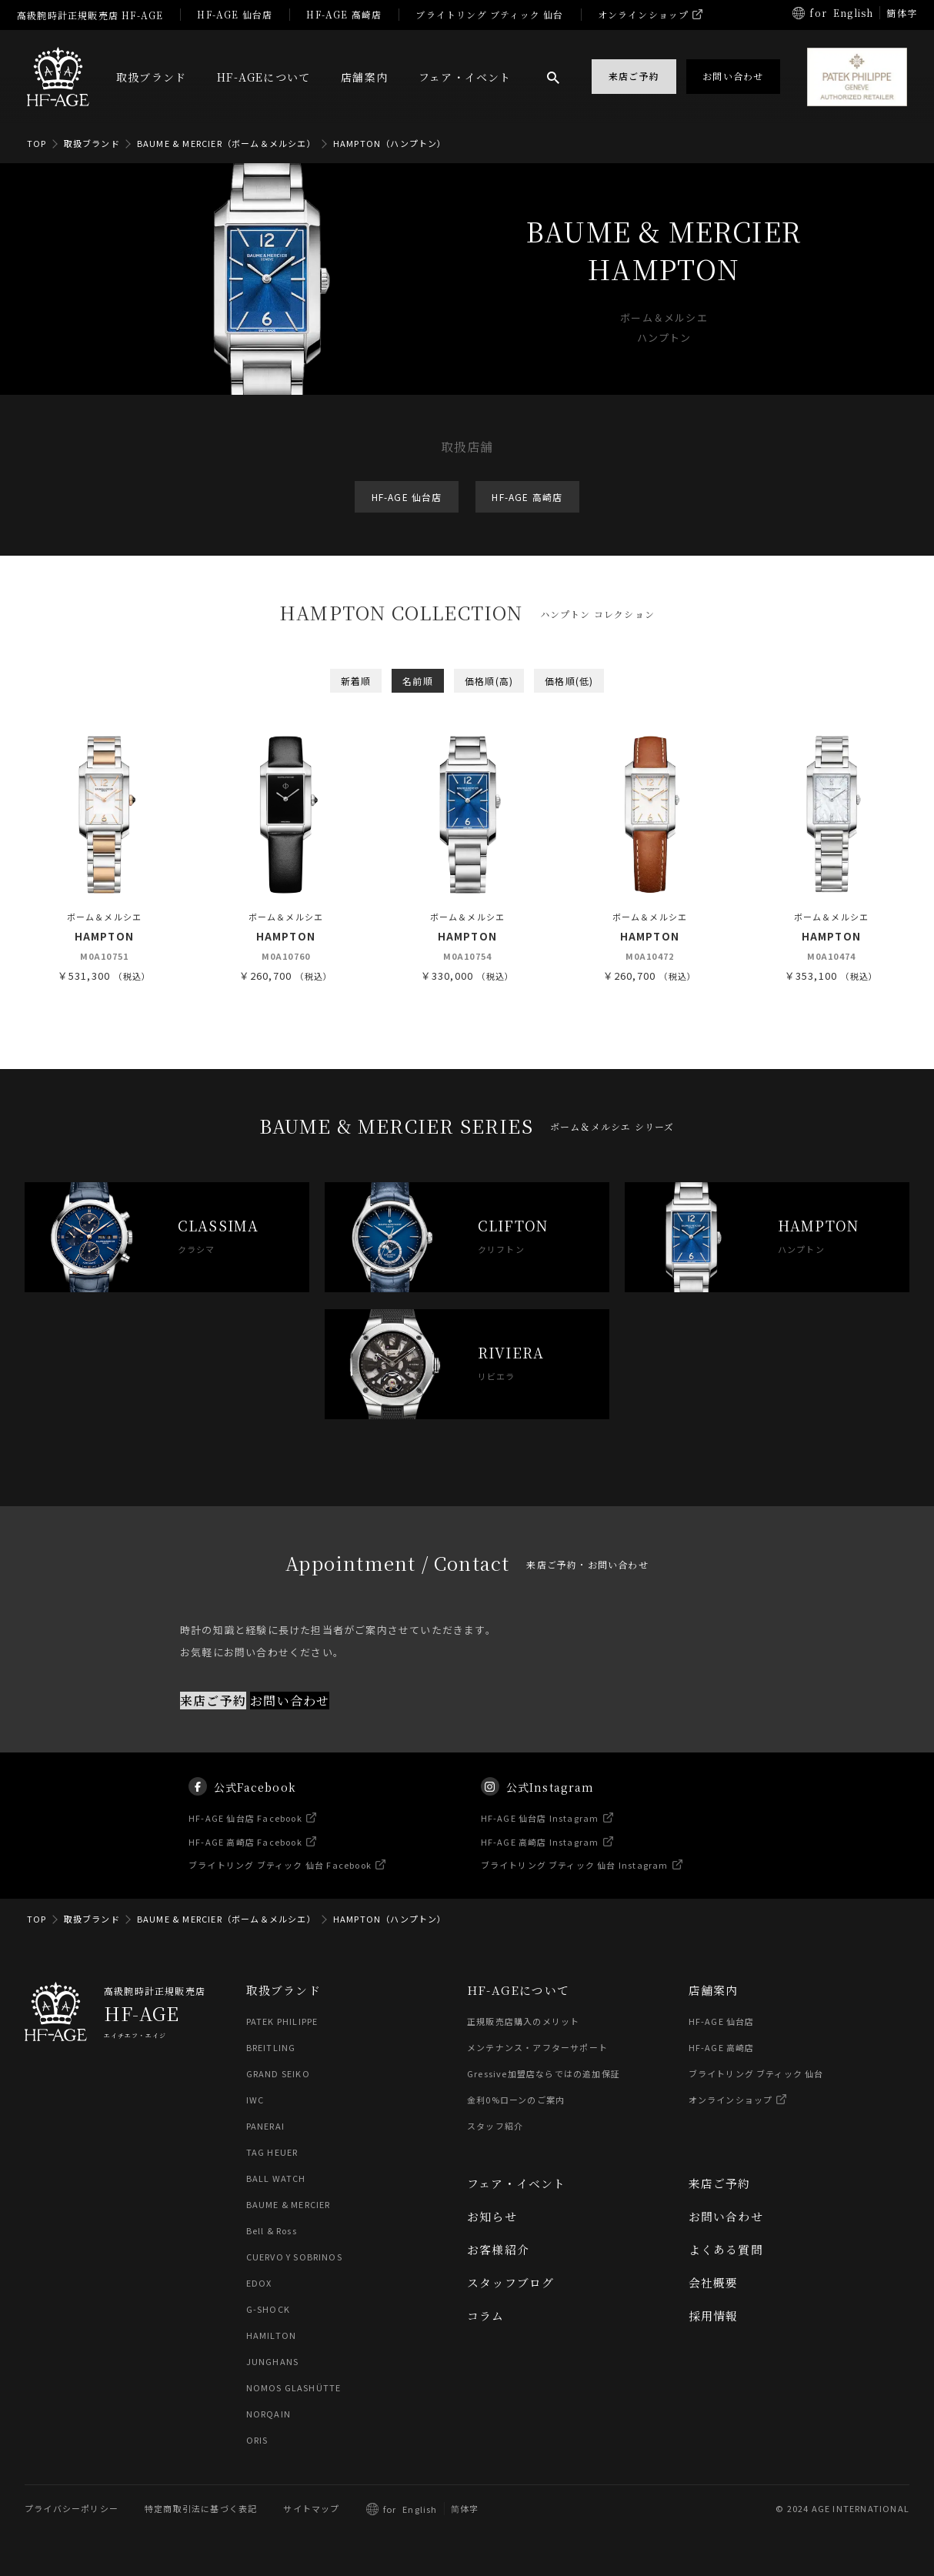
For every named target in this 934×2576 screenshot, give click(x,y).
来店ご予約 (213, 1720)
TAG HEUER (272, 2153)
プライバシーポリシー (71, 2509)
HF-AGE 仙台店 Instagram (540, 1837)
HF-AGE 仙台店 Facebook (246, 1837)
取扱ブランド (151, 77)
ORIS (257, 2440)
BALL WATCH (276, 2179)
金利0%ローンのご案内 (516, 2100)
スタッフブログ (510, 2283)
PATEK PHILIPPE (282, 2022)
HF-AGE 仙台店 (234, 14)
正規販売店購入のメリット (523, 2022)
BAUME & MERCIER (289, 2205)
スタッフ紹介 (495, 2126)
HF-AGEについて (263, 77)
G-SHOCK (268, 2310)
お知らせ (492, 2217)
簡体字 (901, 12)
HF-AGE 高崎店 (344, 14)
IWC (255, 2100)
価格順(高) (489, 680)
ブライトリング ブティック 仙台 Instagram (575, 1884)
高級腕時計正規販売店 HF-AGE (90, 15)
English (853, 12)
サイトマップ (311, 2509)
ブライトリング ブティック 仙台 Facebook (280, 1884)
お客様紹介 (498, 2250)
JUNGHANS (272, 2362)
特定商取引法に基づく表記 (201, 2509)
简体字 (465, 2509)
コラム (486, 2316)
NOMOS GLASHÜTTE (294, 2388)
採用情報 (714, 2316)
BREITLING (271, 2048)
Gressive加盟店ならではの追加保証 (543, 2074)
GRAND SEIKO (278, 2074)
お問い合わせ (289, 1720)
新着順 (356, 680)
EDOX (259, 2283)
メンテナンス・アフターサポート (537, 2048)
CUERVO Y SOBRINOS (294, 2257)
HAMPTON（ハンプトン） (390, 143)
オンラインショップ (643, 14)
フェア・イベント (465, 77)
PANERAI (265, 2126)
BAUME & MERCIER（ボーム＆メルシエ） (226, 143)
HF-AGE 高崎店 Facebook (246, 1860)
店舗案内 (364, 77)
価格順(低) (569, 680)
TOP (37, 143)
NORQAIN (268, 2414)
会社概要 (714, 2283)
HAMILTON (271, 2336)
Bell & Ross (272, 2231)
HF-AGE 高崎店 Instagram (540, 1860)
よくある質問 (726, 2250)
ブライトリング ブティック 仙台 (489, 14)
